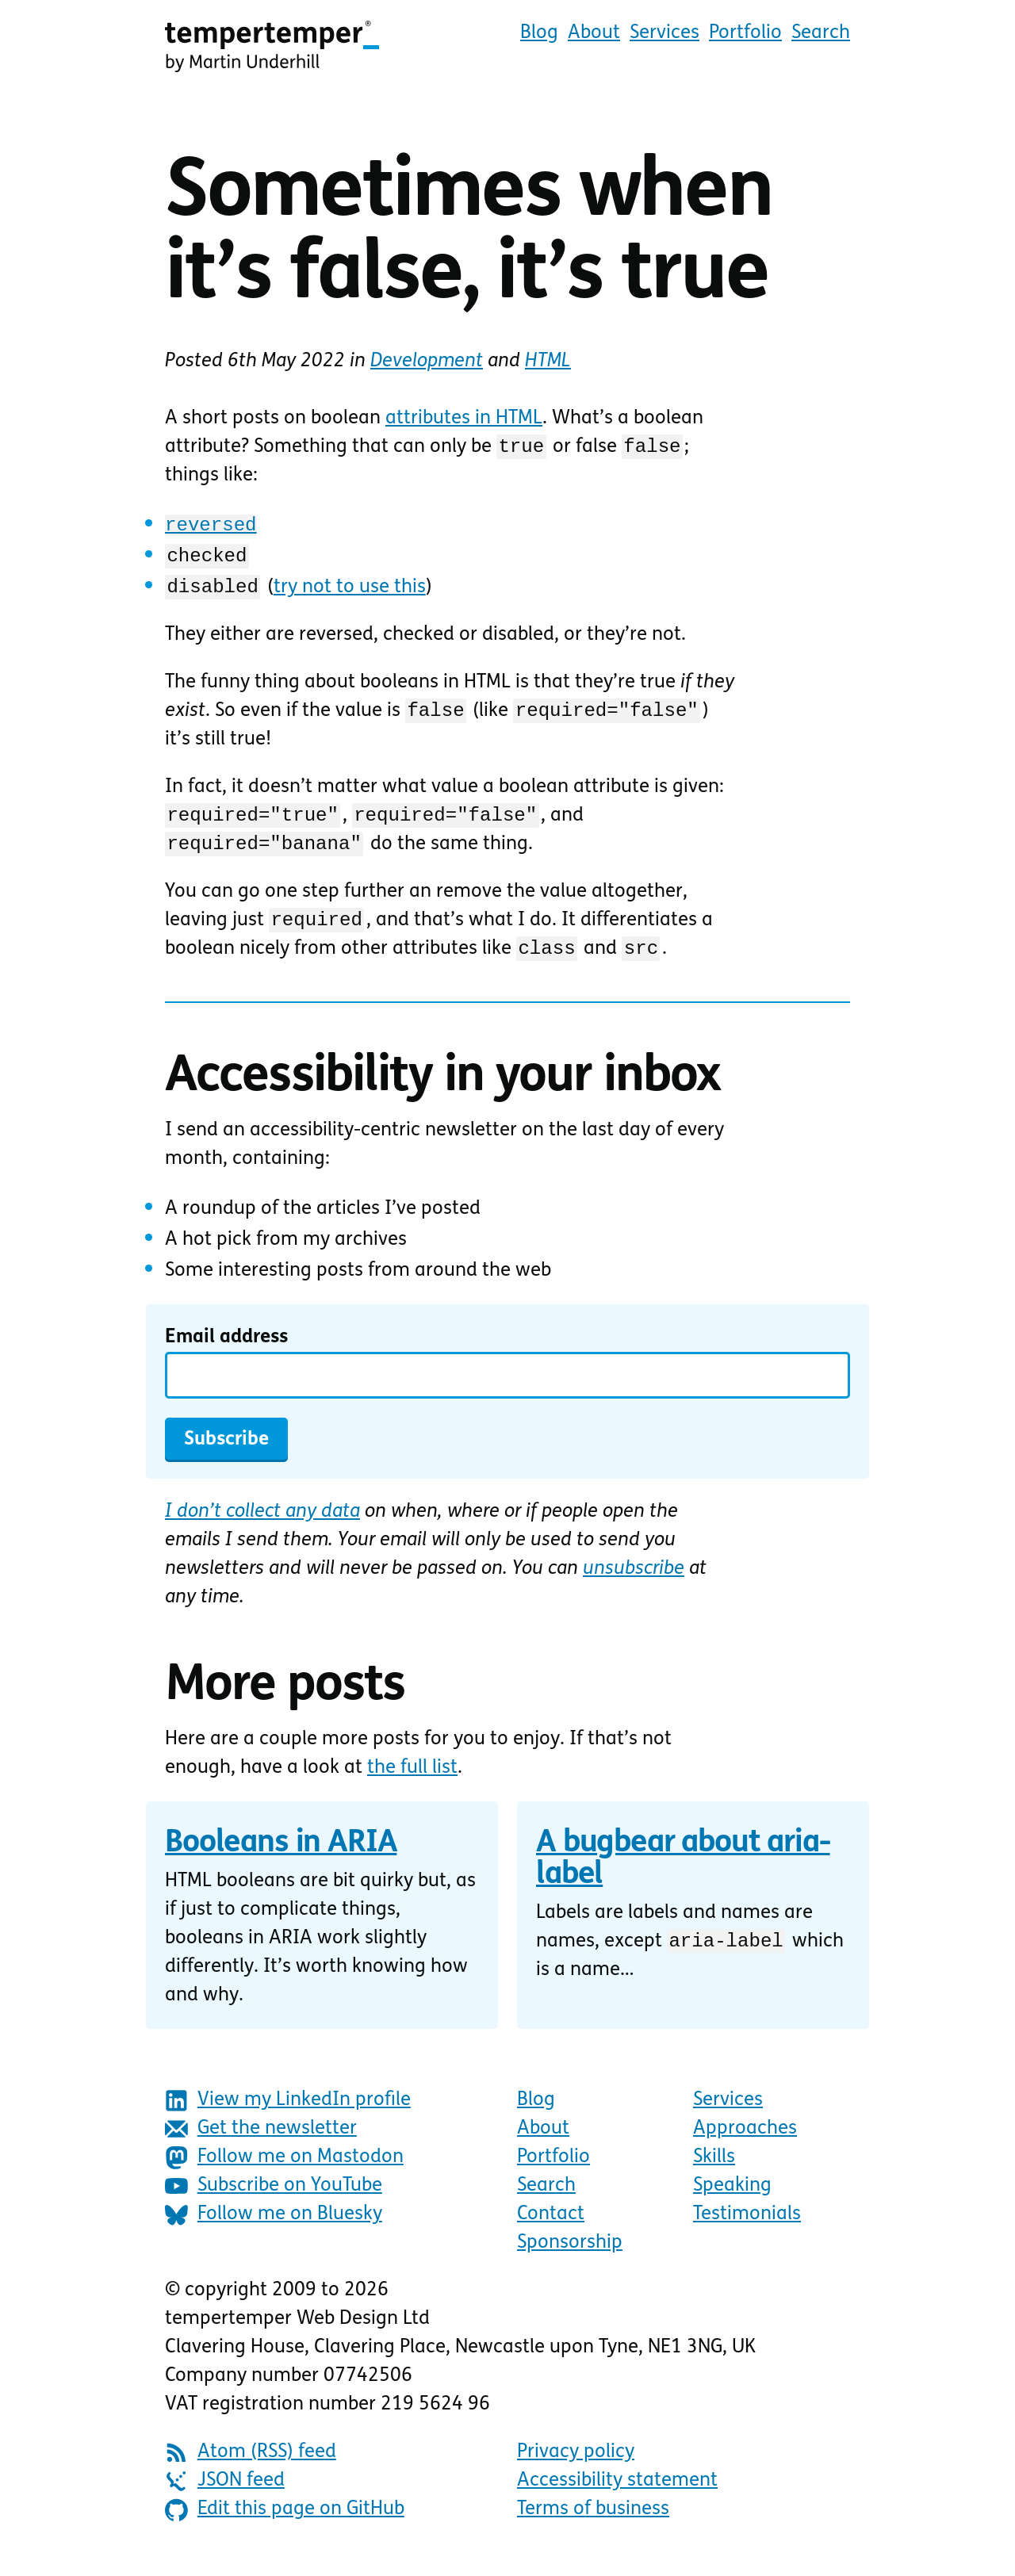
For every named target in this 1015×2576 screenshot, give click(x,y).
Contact (550, 2228)
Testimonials (747, 2228)
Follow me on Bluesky (273, 2229)
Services (664, 33)
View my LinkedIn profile (288, 2114)
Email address (226, 1351)
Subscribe (226, 1454)
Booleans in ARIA (280, 1858)
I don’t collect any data (262, 1526)
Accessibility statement (617, 2495)
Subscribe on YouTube (273, 2200)
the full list (412, 1782)
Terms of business (593, 2523)
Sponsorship (569, 2257)
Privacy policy (575, 2466)
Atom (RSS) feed (250, 2466)
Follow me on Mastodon (284, 2172)
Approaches (745, 2143)
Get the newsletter (261, 2143)
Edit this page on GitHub (284, 2524)
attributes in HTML (463, 418)
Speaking (732, 2200)
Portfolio (745, 33)
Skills (714, 2171)
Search (820, 33)
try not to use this (348, 589)
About (594, 33)
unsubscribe (633, 1583)
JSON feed (225, 2495)
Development (426, 361)
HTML (548, 361)
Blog (539, 33)
